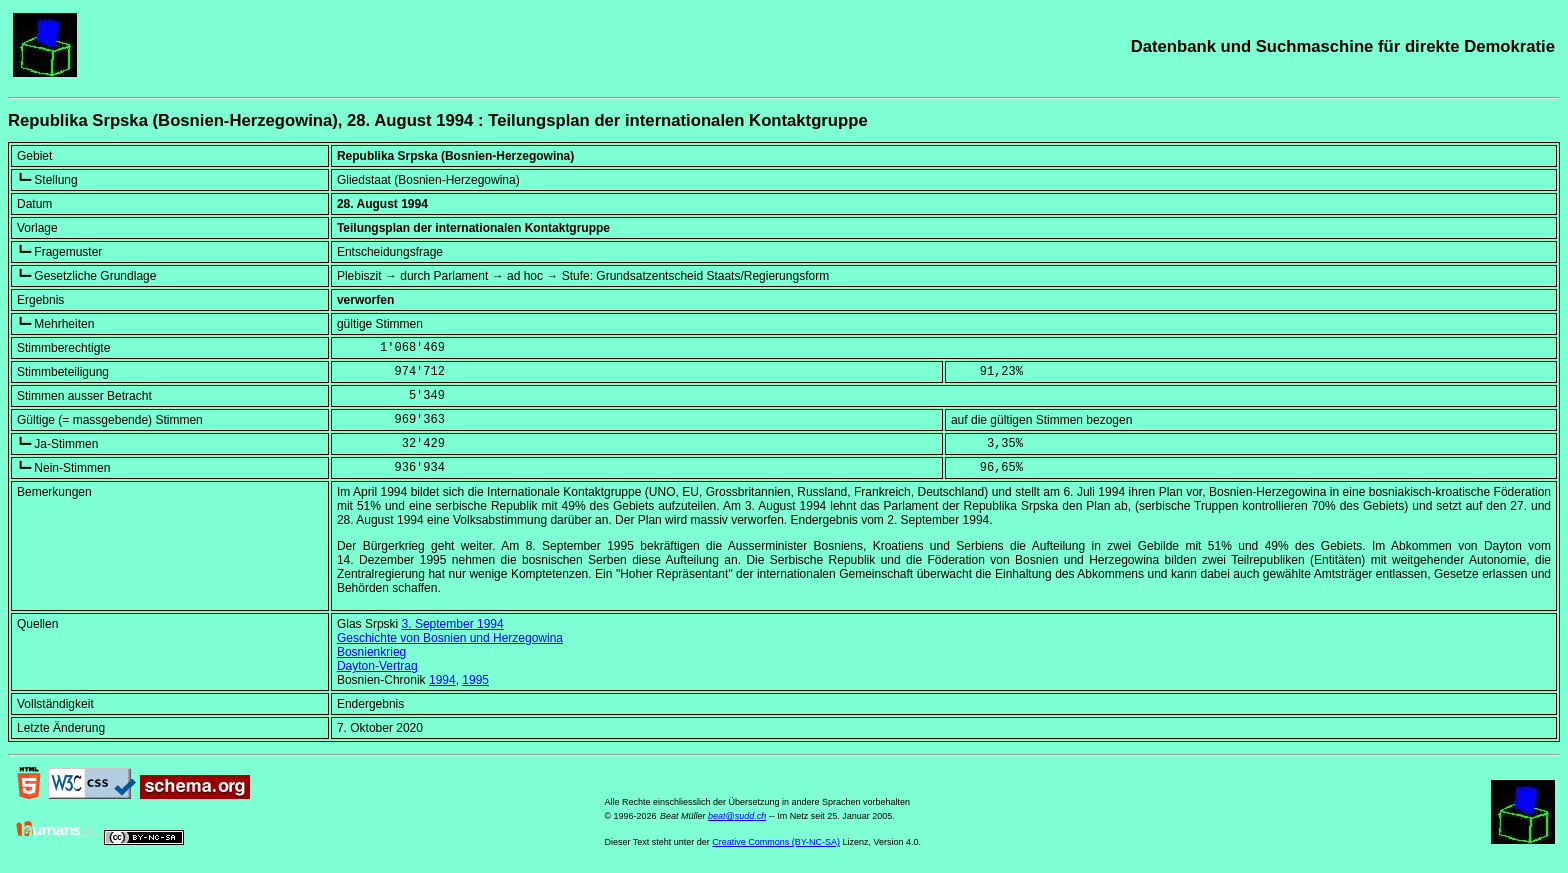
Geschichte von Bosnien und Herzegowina (450, 638)
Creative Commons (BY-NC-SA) (776, 842)
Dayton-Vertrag (377, 666)
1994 (442, 680)
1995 (475, 680)
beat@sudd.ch (737, 816)
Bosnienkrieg (371, 652)
